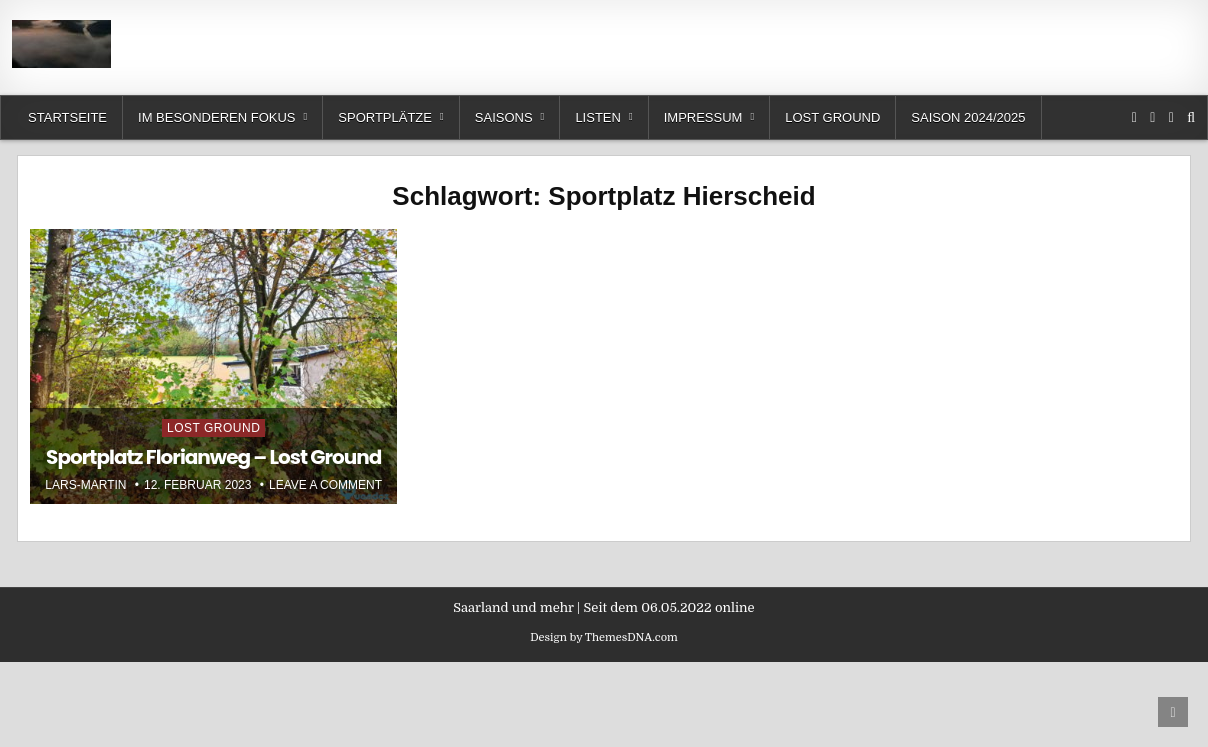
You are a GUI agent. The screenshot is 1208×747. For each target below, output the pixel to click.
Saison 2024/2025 (968, 117)
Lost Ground (832, 117)
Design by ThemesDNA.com (604, 637)
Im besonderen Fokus (216, 117)
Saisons (504, 117)
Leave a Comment (325, 485)
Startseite (67, 117)
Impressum (703, 117)
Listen (598, 117)
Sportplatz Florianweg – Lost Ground (213, 457)
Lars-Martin (85, 485)
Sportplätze (385, 117)
